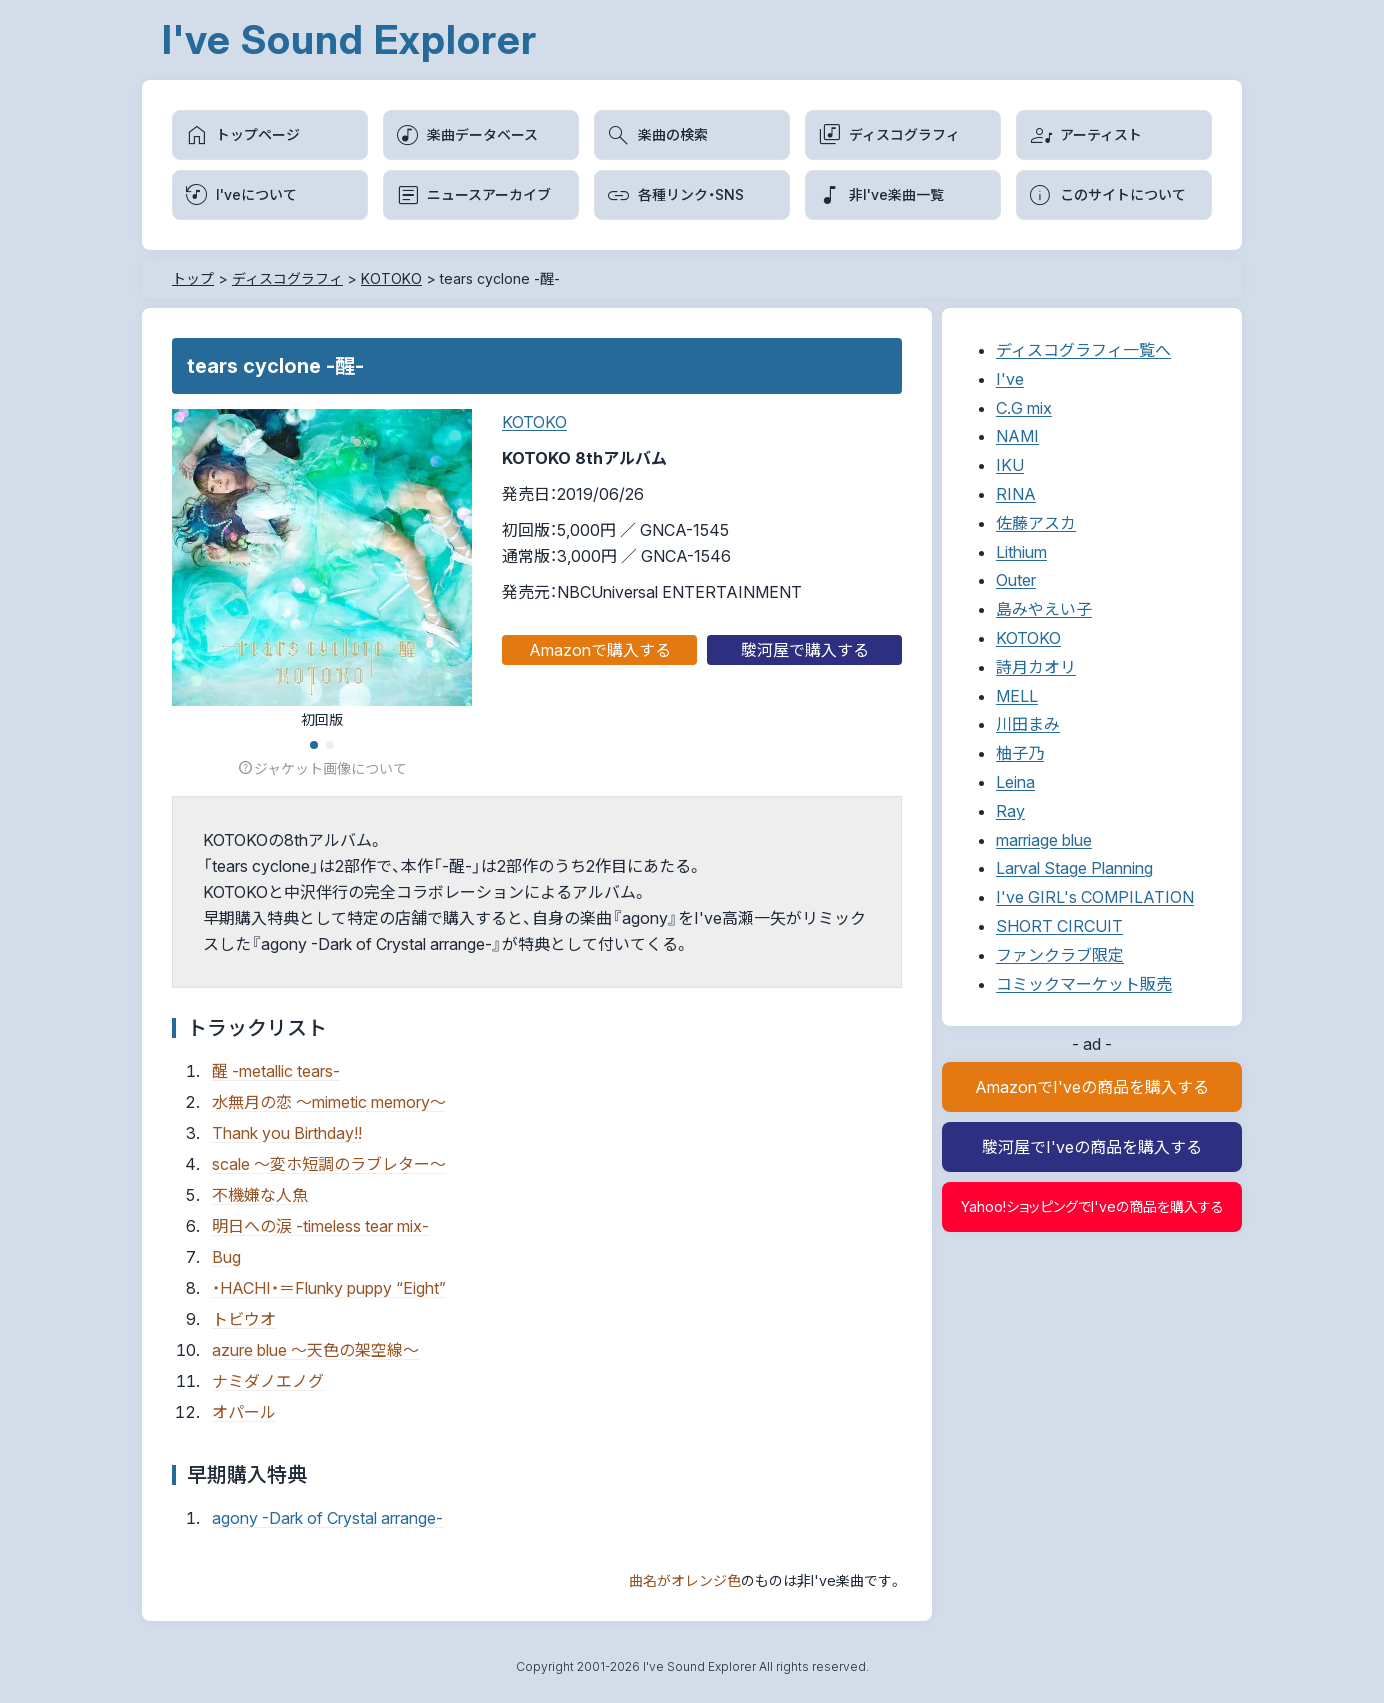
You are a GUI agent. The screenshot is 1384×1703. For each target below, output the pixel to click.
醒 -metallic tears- (276, 1071)
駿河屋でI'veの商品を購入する (1092, 1147)
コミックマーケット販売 (1084, 984)
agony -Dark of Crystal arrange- (327, 1518)
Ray (1010, 811)
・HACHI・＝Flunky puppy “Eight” (329, 1288)
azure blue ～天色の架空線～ (315, 1350)
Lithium (1021, 552)
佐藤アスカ (1036, 523)
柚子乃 (1020, 753)
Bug (226, 1257)
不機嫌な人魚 (260, 1195)
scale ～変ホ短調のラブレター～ (329, 1164)
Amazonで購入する (600, 650)
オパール (244, 1412)
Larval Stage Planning (1074, 868)
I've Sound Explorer (349, 39)
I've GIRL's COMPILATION (1095, 897)
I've (1010, 379)
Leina (1015, 782)
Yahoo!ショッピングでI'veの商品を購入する (1092, 1206)
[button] (314, 745)
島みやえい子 (1044, 609)
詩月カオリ (1036, 667)
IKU (1010, 465)
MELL (1017, 696)
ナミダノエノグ (268, 1381)
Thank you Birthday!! (287, 1133)
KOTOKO (534, 422)
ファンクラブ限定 (1060, 955)
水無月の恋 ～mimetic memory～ (329, 1102)
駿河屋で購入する (805, 650)
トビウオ (244, 1319)
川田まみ (1028, 724)
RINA (1016, 494)
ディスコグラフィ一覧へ (1083, 350)
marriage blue (1044, 840)
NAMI (1017, 436)
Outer (1016, 580)
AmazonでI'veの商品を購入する (1092, 1087)
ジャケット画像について (322, 768)
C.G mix (1024, 408)
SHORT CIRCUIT (1059, 926)
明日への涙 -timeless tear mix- (320, 1226)
